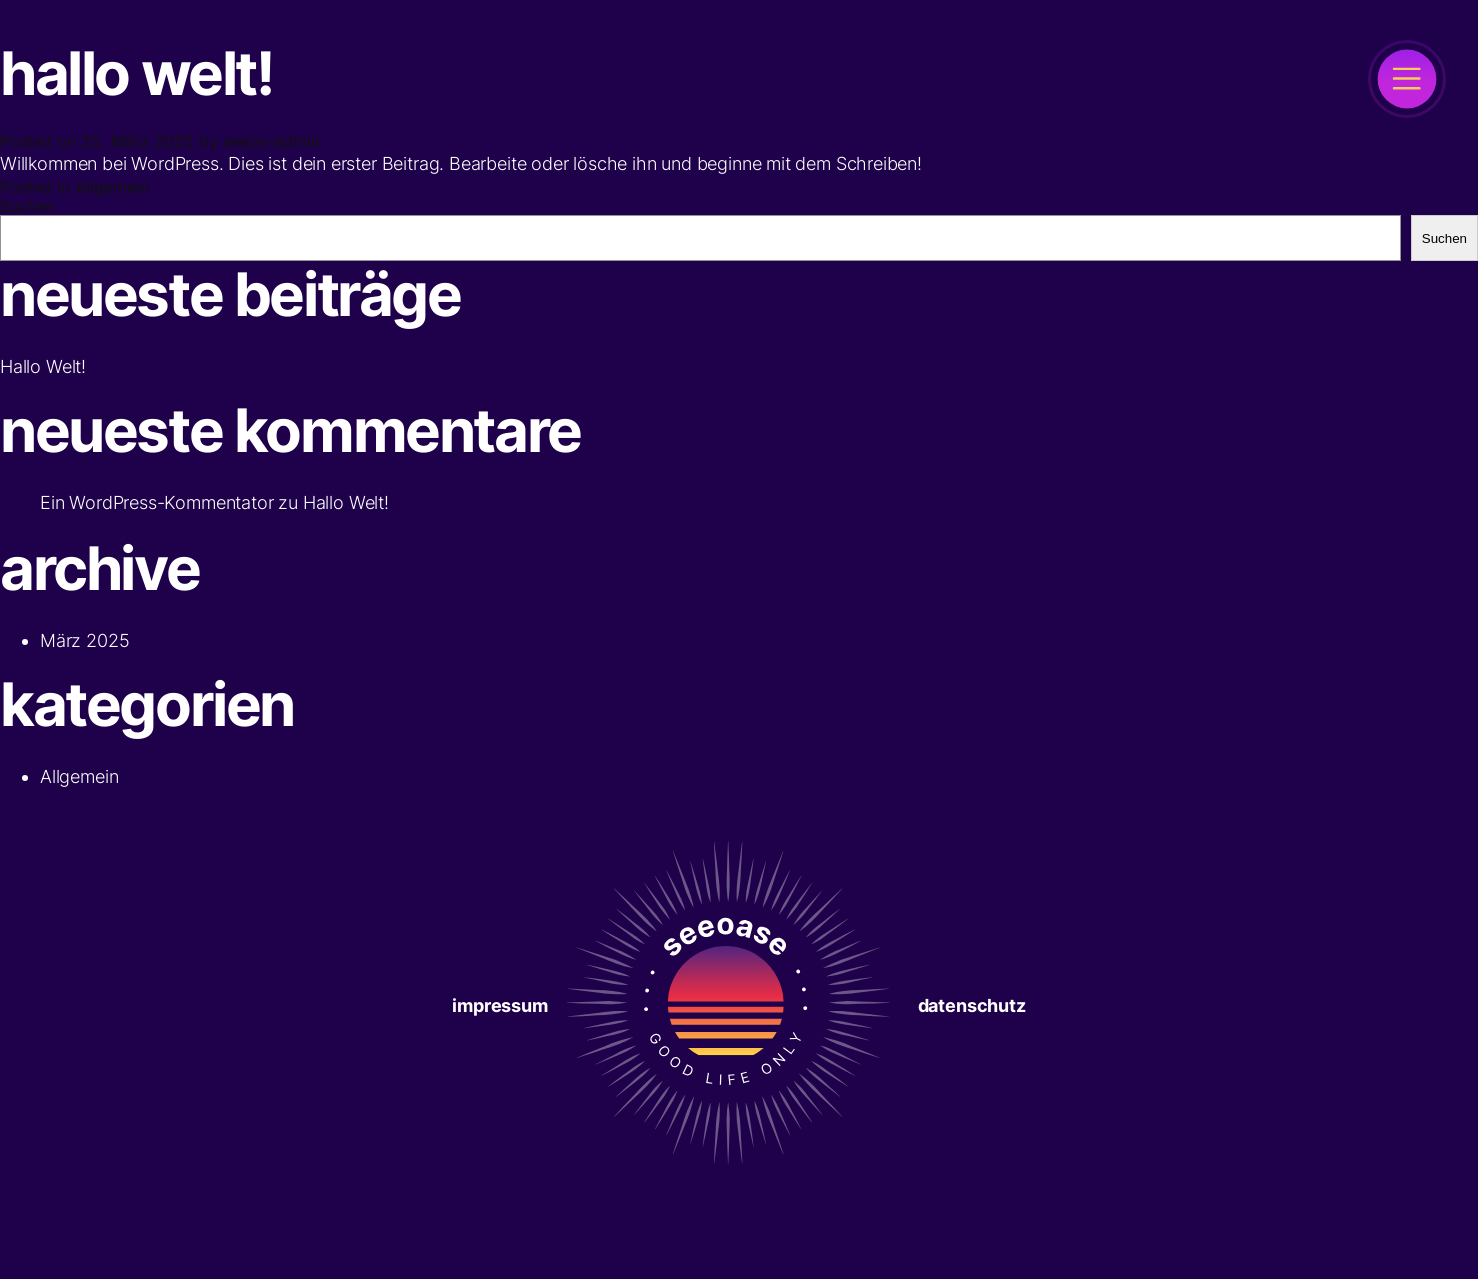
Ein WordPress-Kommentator (157, 502)
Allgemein (112, 187)
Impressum (499, 1005)
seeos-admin (271, 141)
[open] (1407, 79)
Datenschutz (972, 1005)
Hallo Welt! (346, 502)
